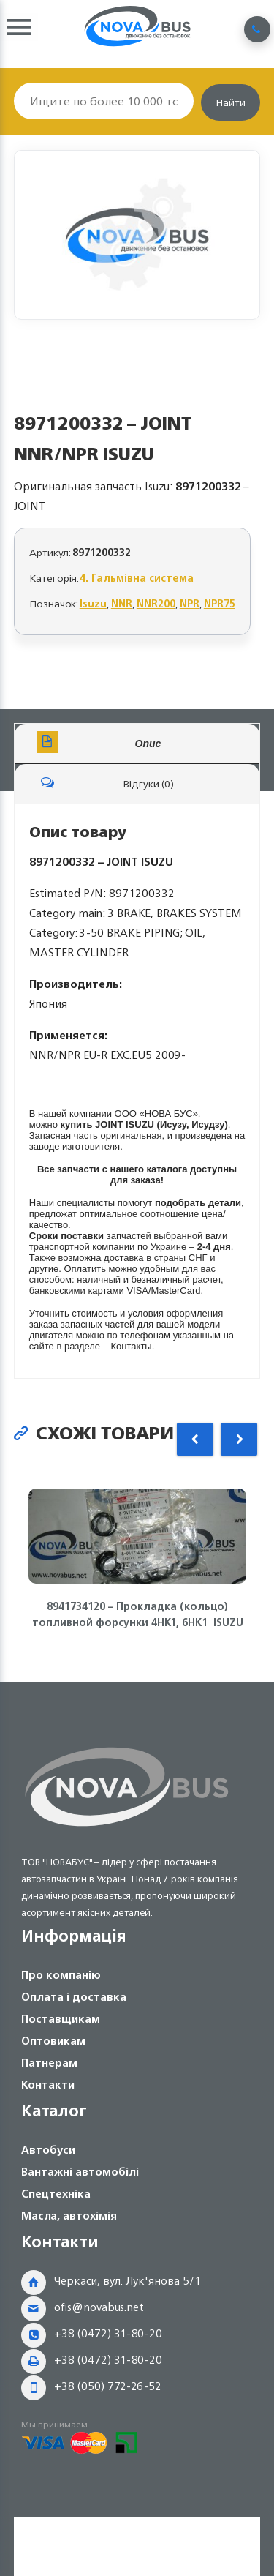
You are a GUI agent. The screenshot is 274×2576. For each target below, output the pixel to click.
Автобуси (48, 2150)
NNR (121, 603)
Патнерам (49, 2063)
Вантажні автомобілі (80, 2172)
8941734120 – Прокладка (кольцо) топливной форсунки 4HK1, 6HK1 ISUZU (137, 1614)
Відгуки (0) (105, 782)
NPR (189, 603)
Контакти (48, 2084)
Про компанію (61, 1975)
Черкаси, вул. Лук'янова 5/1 (127, 2281)
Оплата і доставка (73, 1997)
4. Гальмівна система (137, 578)
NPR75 (219, 603)
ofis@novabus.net (99, 2307)
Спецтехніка (56, 2194)
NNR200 (156, 603)
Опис (99, 742)
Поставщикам (60, 2019)
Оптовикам (53, 2041)
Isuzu (93, 603)
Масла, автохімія (69, 2215)
